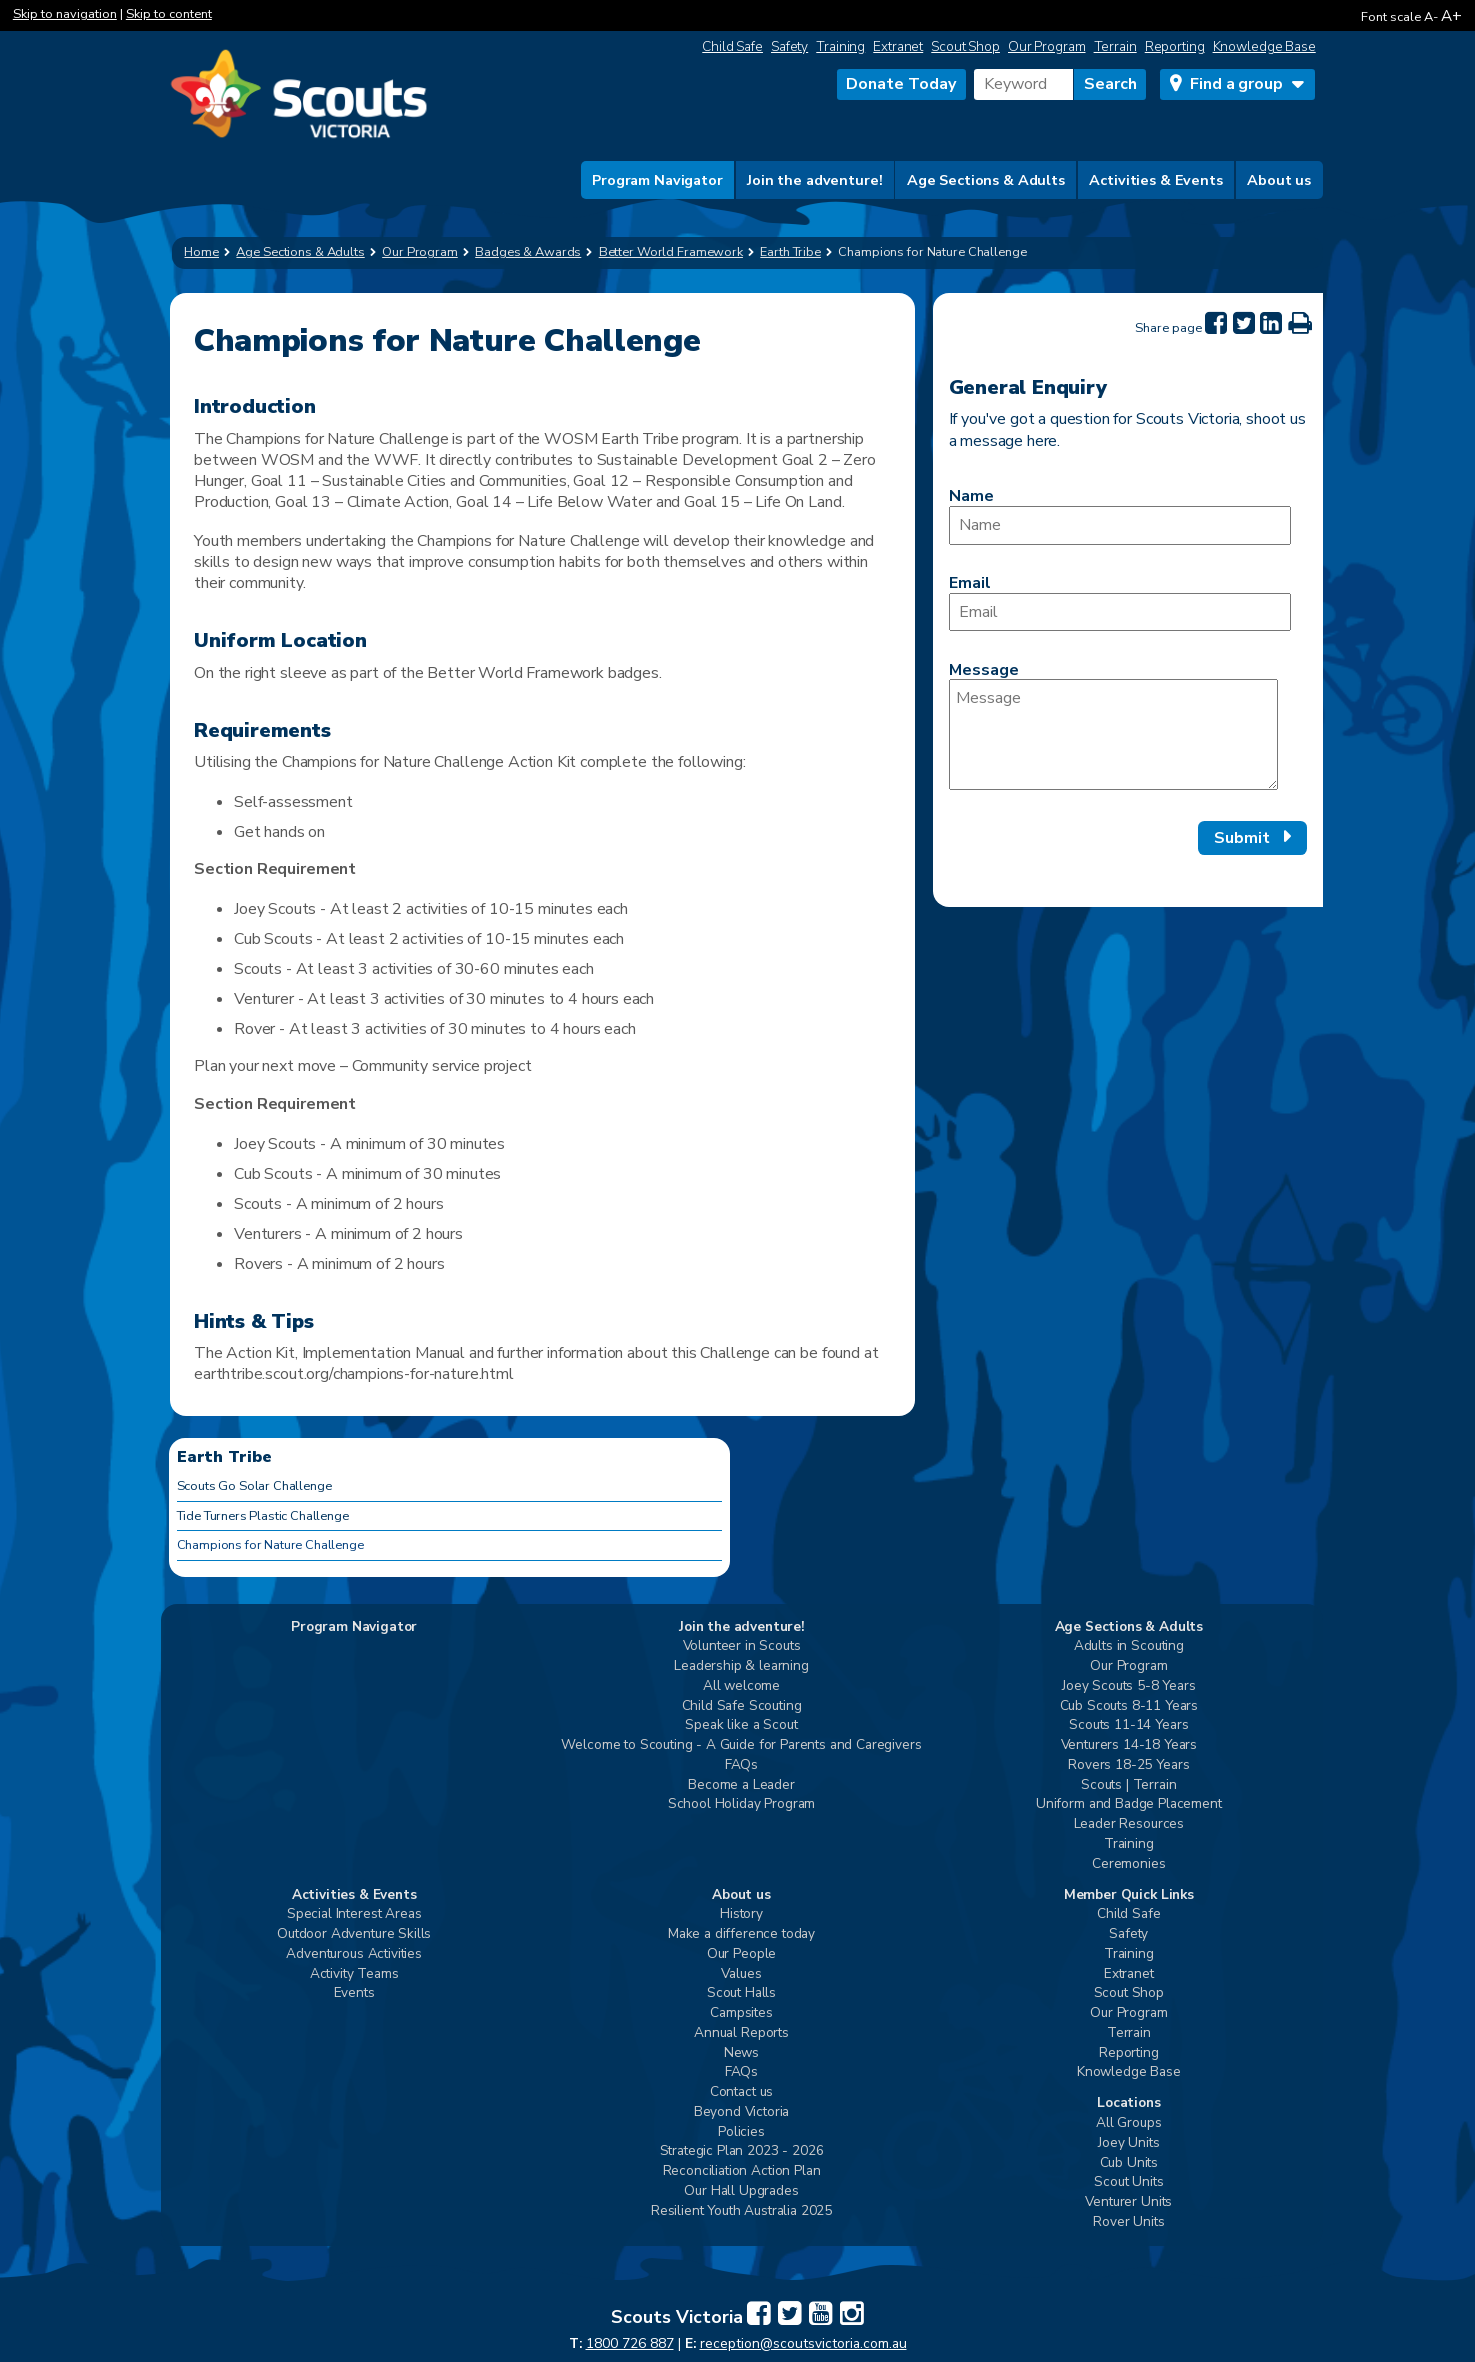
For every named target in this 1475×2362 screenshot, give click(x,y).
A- (1431, 17)
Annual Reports (741, 2033)
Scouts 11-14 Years (1128, 1725)
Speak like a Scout (741, 1725)
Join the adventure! (814, 180)
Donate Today (901, 84)
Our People (741, 1954)
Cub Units (1129, 2163)
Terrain (1115, 46)
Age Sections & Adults (986, 180)
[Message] (1114, 734)
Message (984, 670)
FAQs (741, 1765)
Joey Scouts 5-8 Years (1129, 1686)
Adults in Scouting (1129, 1646)
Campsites (741, 2013)
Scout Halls (741, 1993)
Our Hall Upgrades (741, 2191)
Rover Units (1128, 2222)
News (741, 2053)
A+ (1451, 15)
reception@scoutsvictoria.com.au (803, 2343)
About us (1279, 180)
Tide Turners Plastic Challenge (263, 1516)
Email (970, 583)
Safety (789, 46)
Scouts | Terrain (1128, 1785)
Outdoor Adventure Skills (354, 1934)
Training (840, 46)
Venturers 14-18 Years (1129, 1745)
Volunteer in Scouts (742, 1646)
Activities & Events (1155, 180)
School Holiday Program (741, 1804)
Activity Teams (354, 1974)
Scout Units (1128, 2182)
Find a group (1236, 84)
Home (201, 252)
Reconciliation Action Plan (742, 2171)
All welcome (741, 1686)
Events (354, 1993)
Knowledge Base (1264, 46)
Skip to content (169, 14)
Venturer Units (1128, 2202)
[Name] (1120, 525)
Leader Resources (1129, 1824)
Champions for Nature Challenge (270, 1545)
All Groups (1128, 2123)
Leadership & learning (741, 1666)
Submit (1242, 838)
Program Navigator (657, 180)
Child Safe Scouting (742, 1706)
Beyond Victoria (742, 2112)
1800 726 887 (630, 2343)
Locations (1129, 2103)
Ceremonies (1128, 1864)
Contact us (741, 2092)
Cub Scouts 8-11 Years (1129, 1706)
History (741, 1914)
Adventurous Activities (353, 1954)
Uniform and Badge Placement (1129, 1804)
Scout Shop (965, 46)
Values (741, 1974)
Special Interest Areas (354, 1914)
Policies (741, 2132)
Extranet (898, 46)
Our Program (1047, 46)
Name (971, 496)
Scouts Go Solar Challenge (254, 1486)
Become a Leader (741, 1785)
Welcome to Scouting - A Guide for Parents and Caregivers (741, 1745)
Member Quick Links (1129, 1895)
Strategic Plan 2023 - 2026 (742, 2151)
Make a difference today (741, 1934)
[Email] (1120, 612)
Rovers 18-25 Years (1128, 1765)
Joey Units (1128, 2143)
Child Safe (732, 46)
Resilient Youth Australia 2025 (741, 2211)
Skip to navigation (65, 14)
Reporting (1175, 46)
